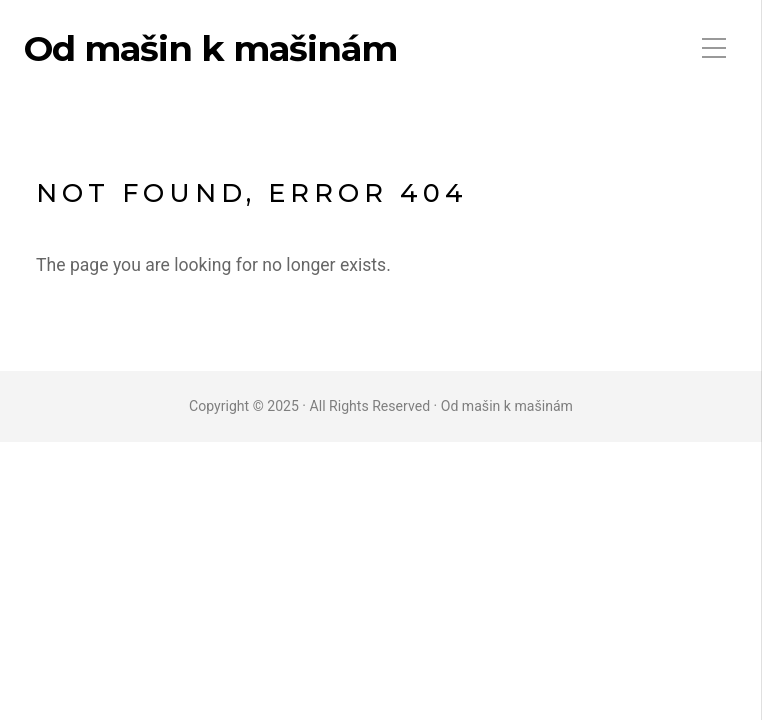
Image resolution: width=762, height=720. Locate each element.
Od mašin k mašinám (210, 49)
